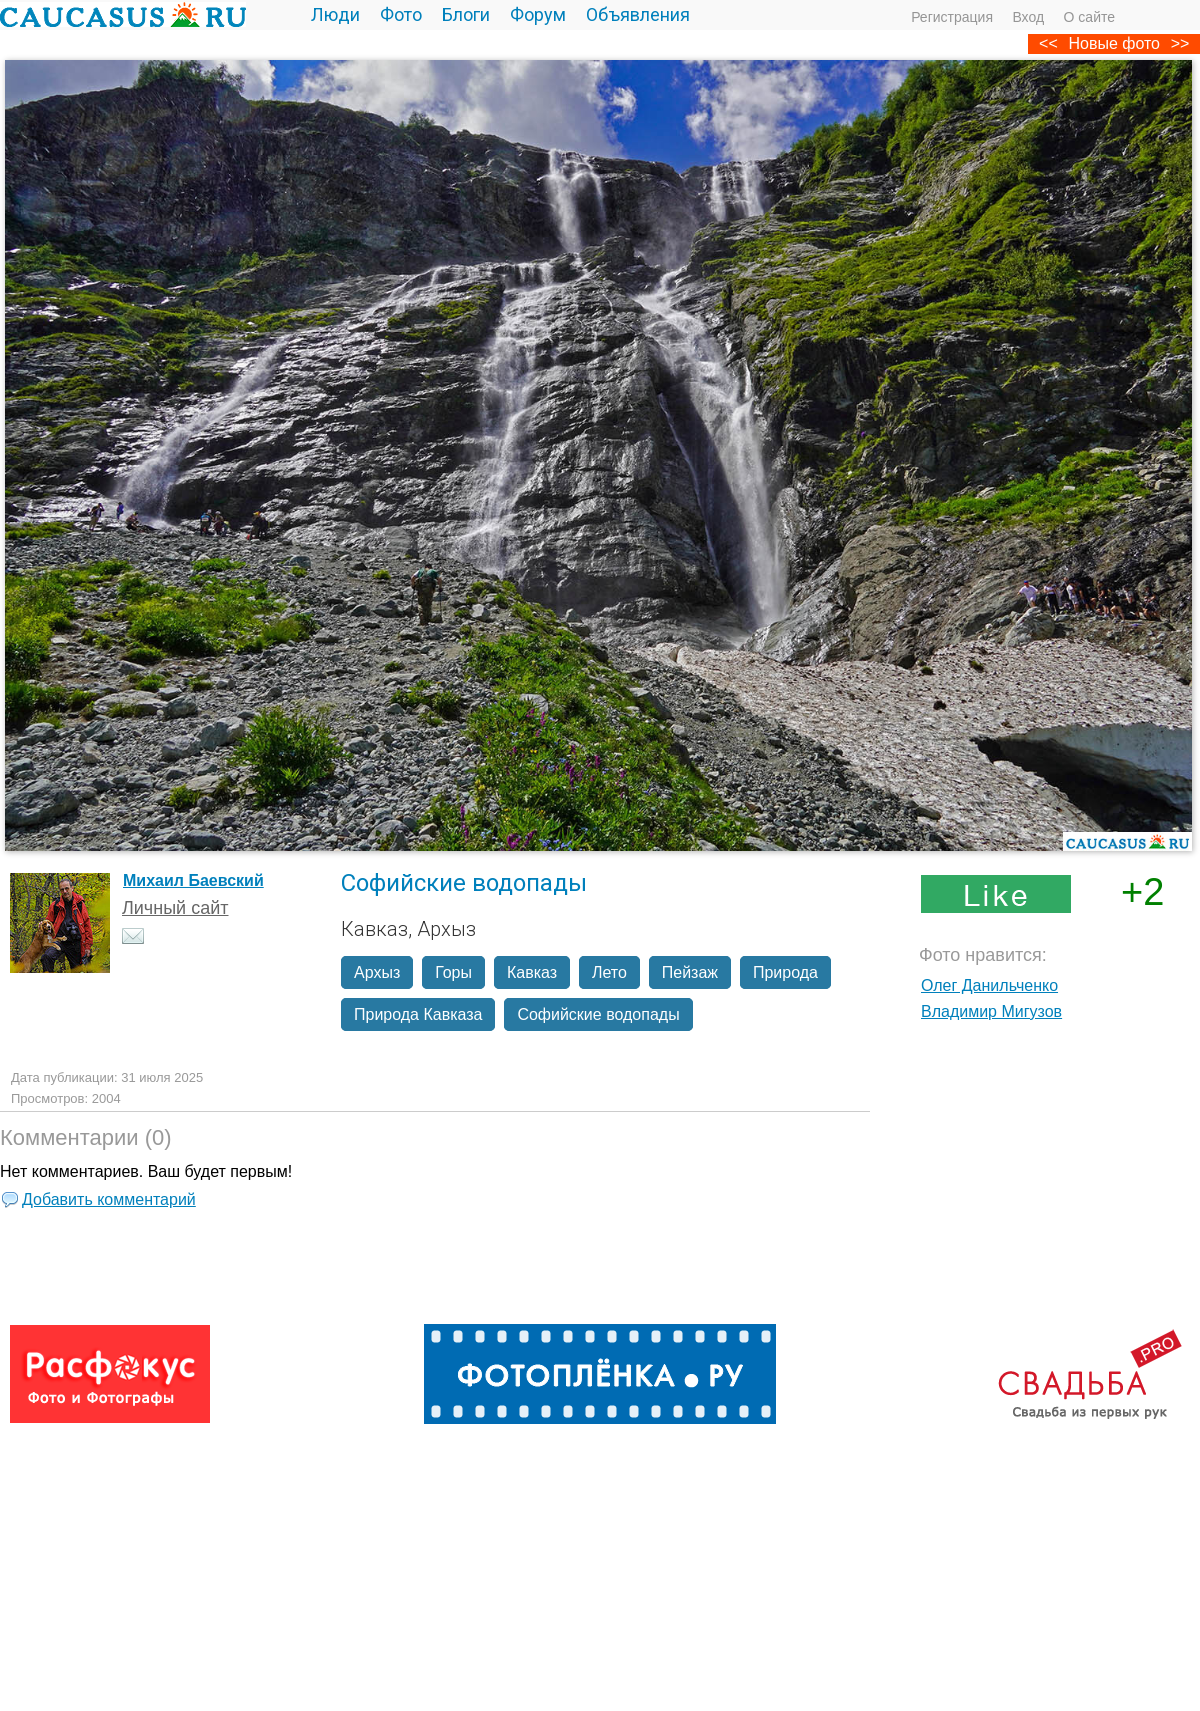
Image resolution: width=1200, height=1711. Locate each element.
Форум (538, 14)
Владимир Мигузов (991, 1011)
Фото (401, 14)
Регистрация (952, 17)
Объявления (638, 14)
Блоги (466, 14)
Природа (785, 972)
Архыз (377, 972)
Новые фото (1114, 43)
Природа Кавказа (418, 1014)
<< (1048, 43)
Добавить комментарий (109, 1199)
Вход (1028, 17)
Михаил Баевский (193, 880)
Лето (609, 972)
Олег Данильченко (989, 985)
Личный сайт (175, 908)
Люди (335, 14)
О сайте (1089, 17)
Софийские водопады (598, 1014)
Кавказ (532, 972)
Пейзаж (690, 972)
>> (1180, 43)
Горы (453, 972)
